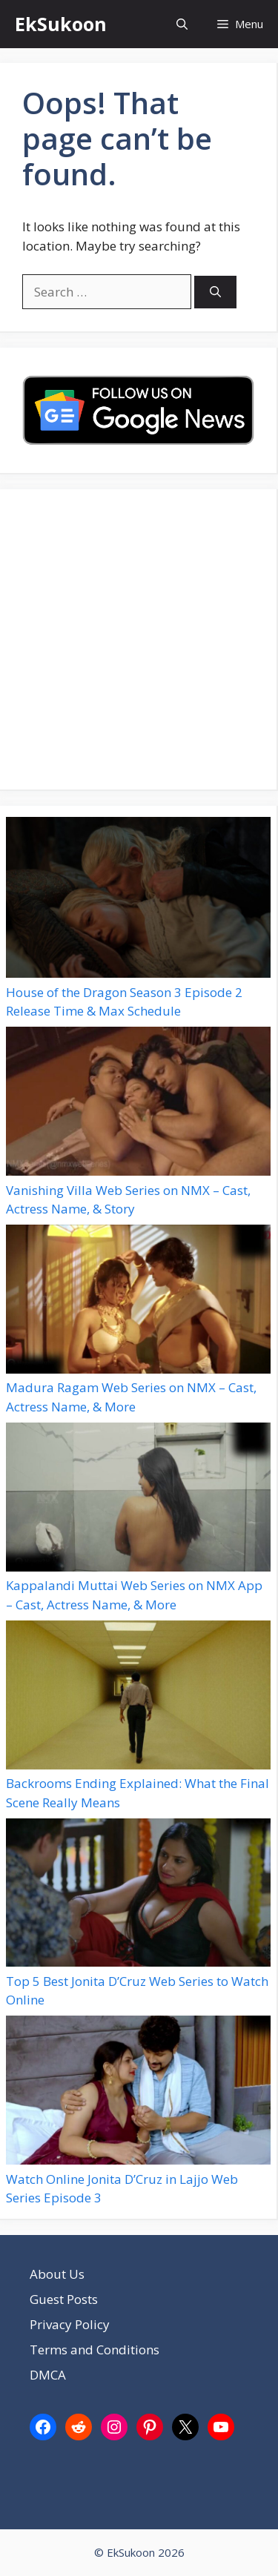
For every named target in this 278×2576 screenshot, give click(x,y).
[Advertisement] (139, 639)
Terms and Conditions (94, 2349)
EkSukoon (61, 23)
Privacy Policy (70, 2324)
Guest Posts (64, 2299)
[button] (182, 24)
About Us (57, 2273)
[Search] (215, 292)
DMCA (48, 2374)
